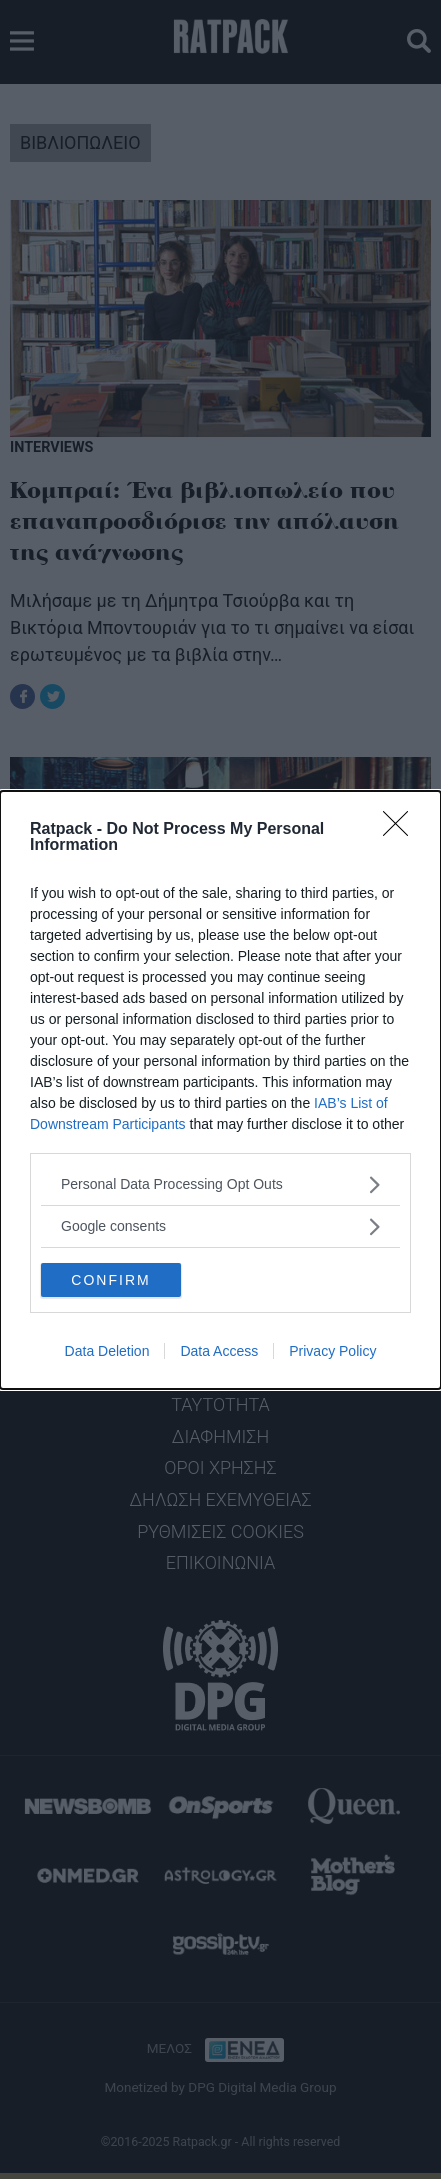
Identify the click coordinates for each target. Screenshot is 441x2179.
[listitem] (220, 1184)
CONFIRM (110, 1279)
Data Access (219, 1351)
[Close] (402, 830)
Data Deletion (107, 1351)
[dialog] (220, 1090)
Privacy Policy (332, 1351)
